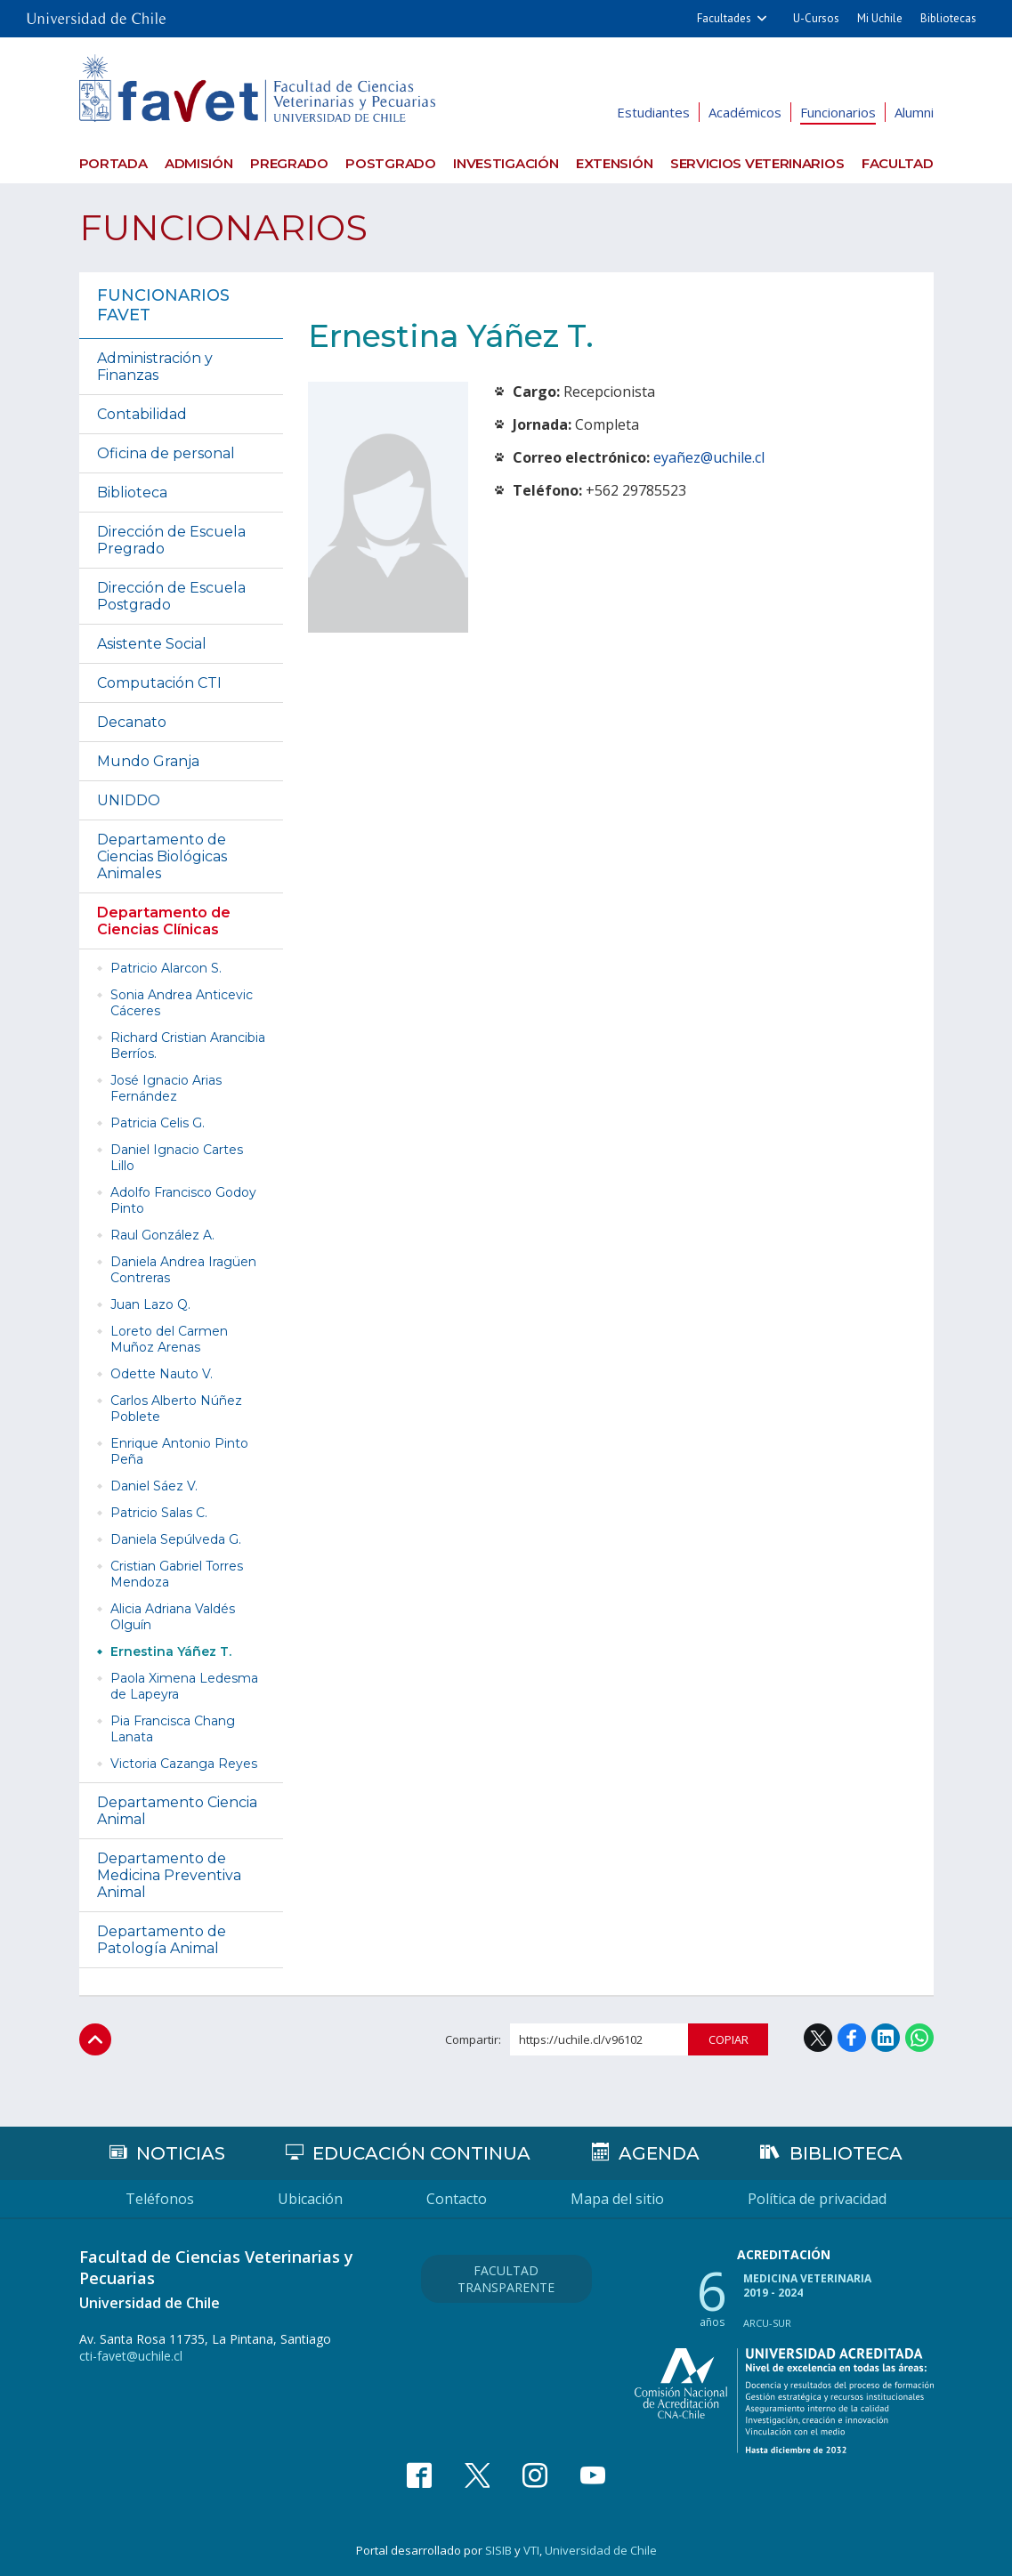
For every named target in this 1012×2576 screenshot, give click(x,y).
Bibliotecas (948, 18)
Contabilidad (142, 414)
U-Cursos (816, 18)
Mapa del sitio (617, 2199)
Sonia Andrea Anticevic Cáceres (181, 1003)
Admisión (199, 163)
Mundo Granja (148, 761)
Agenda (659, 2153)
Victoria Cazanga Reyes (183, 1764)
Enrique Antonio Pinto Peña (179, 1451)
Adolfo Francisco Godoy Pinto (183, 1200)
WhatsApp (919, 2038)
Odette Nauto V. (161, 1374)
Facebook (851, 2037)
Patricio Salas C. (158, 1513)
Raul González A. (162, 1235)
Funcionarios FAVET (163, 305)
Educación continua (421, 2153)
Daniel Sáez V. (154, 1486)
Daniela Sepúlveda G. (175, 1539)
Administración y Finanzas (155, 367)
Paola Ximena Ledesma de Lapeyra (184, 1686)
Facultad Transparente (506, 2279)
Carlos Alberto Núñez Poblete (176, 1409)
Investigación (505, 163)
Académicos (744, 112)
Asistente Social (151, 643)
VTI (531, 2550)
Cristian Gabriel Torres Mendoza (176, 1574)
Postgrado (390, 163)
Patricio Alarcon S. (166, 968)
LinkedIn (886, 2038)
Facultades (724, 18)
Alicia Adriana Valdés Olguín (172, 1617)
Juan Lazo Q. (150, 1304)
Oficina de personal (166, 453)
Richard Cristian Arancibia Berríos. (187, 1046)
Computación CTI (159, 682)
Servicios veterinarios (757, 163)
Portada (113, 163)
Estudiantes (653, 112)
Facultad (898, 163)
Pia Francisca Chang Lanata (172, 1729)
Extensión (614, 163)
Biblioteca (132, 492)
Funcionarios (838, 112)
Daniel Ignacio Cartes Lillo (176, 1158)
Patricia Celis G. (157, 1123)
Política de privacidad (817, 2199)
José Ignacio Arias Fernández (166, 1088)
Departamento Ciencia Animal (177, 1811)
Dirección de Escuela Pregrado (171, 540)
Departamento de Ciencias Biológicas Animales (162, 856)
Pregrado (289, 163)
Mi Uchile (880, 18)
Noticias (180, 2153)
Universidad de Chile (601, 2550)
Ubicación (310, 2199)
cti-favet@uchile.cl (130, 2355)
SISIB (498, 2550)
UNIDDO (128, 800)
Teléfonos (159, 2199)
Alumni (914, 112)
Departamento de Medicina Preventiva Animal (169, 1875)
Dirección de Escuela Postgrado (171, 596)
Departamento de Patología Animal (161, 1940)
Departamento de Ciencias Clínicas (164, 921)
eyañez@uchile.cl (709, 457)
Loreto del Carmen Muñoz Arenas (169, 1339)
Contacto (456, 2199)
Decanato (131, 722)
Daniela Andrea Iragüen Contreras (183, 1270)
